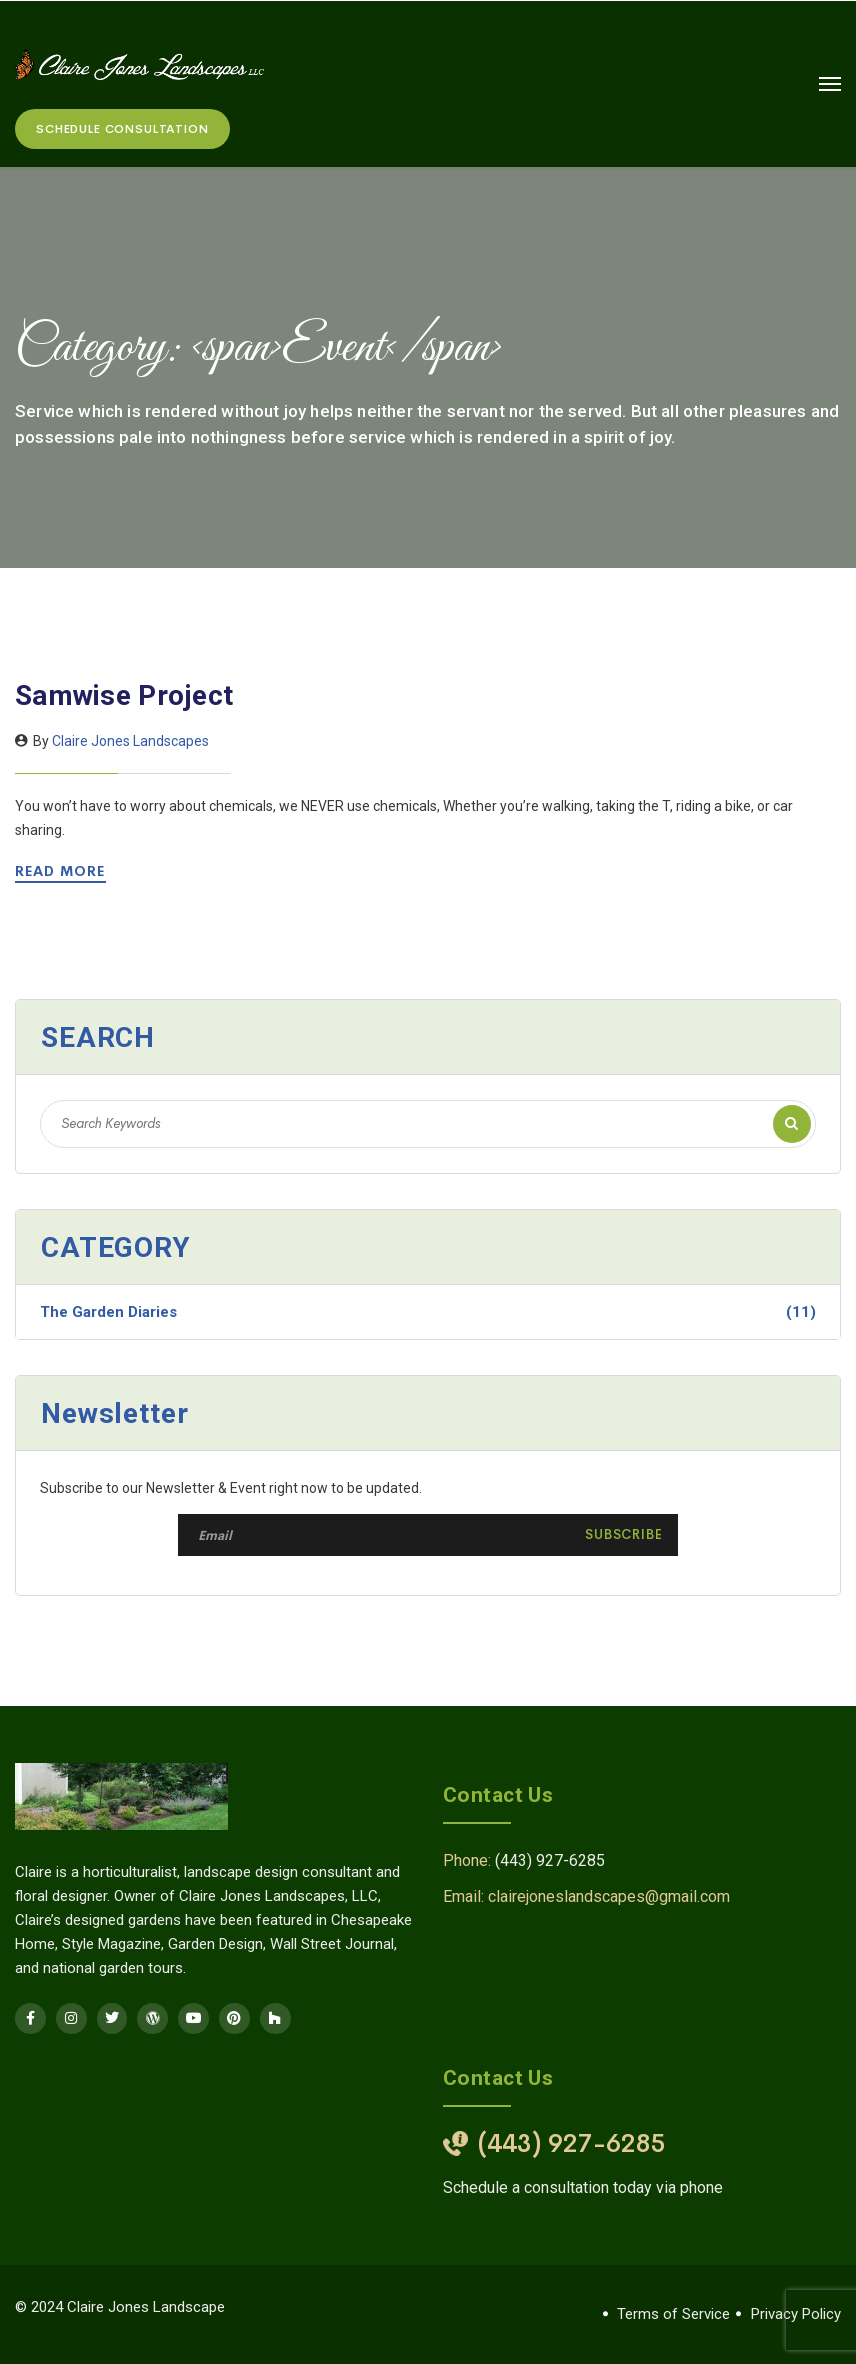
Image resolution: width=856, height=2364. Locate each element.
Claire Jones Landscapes (130, 741)
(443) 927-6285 (550, 1860)
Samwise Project (124, 695)
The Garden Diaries (428, 1312)
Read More (63, 871)
